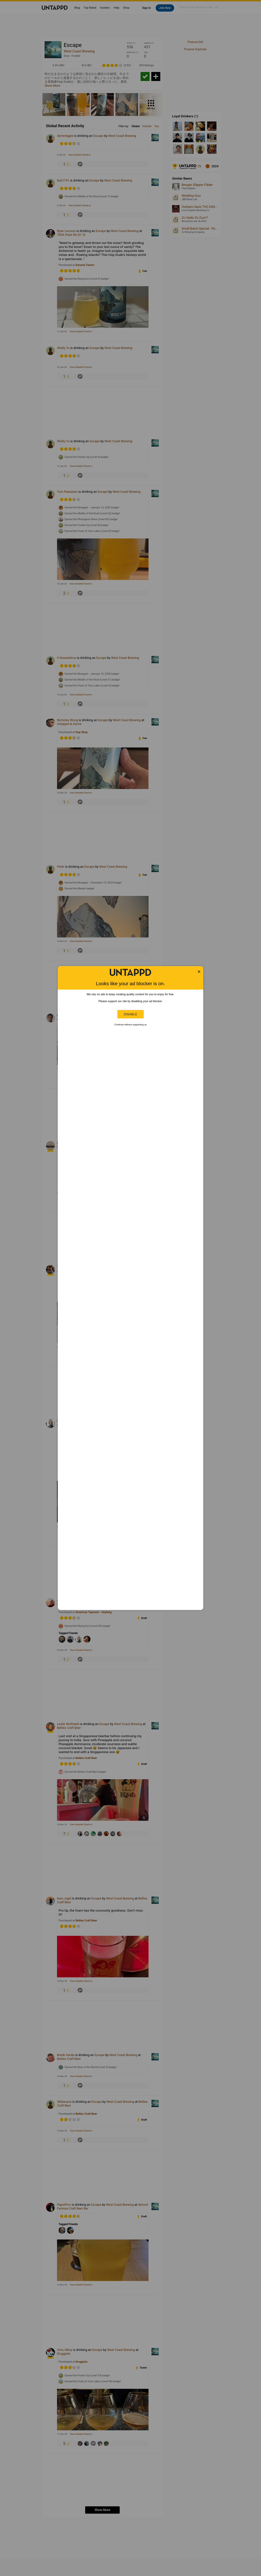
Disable (130, 1014)
